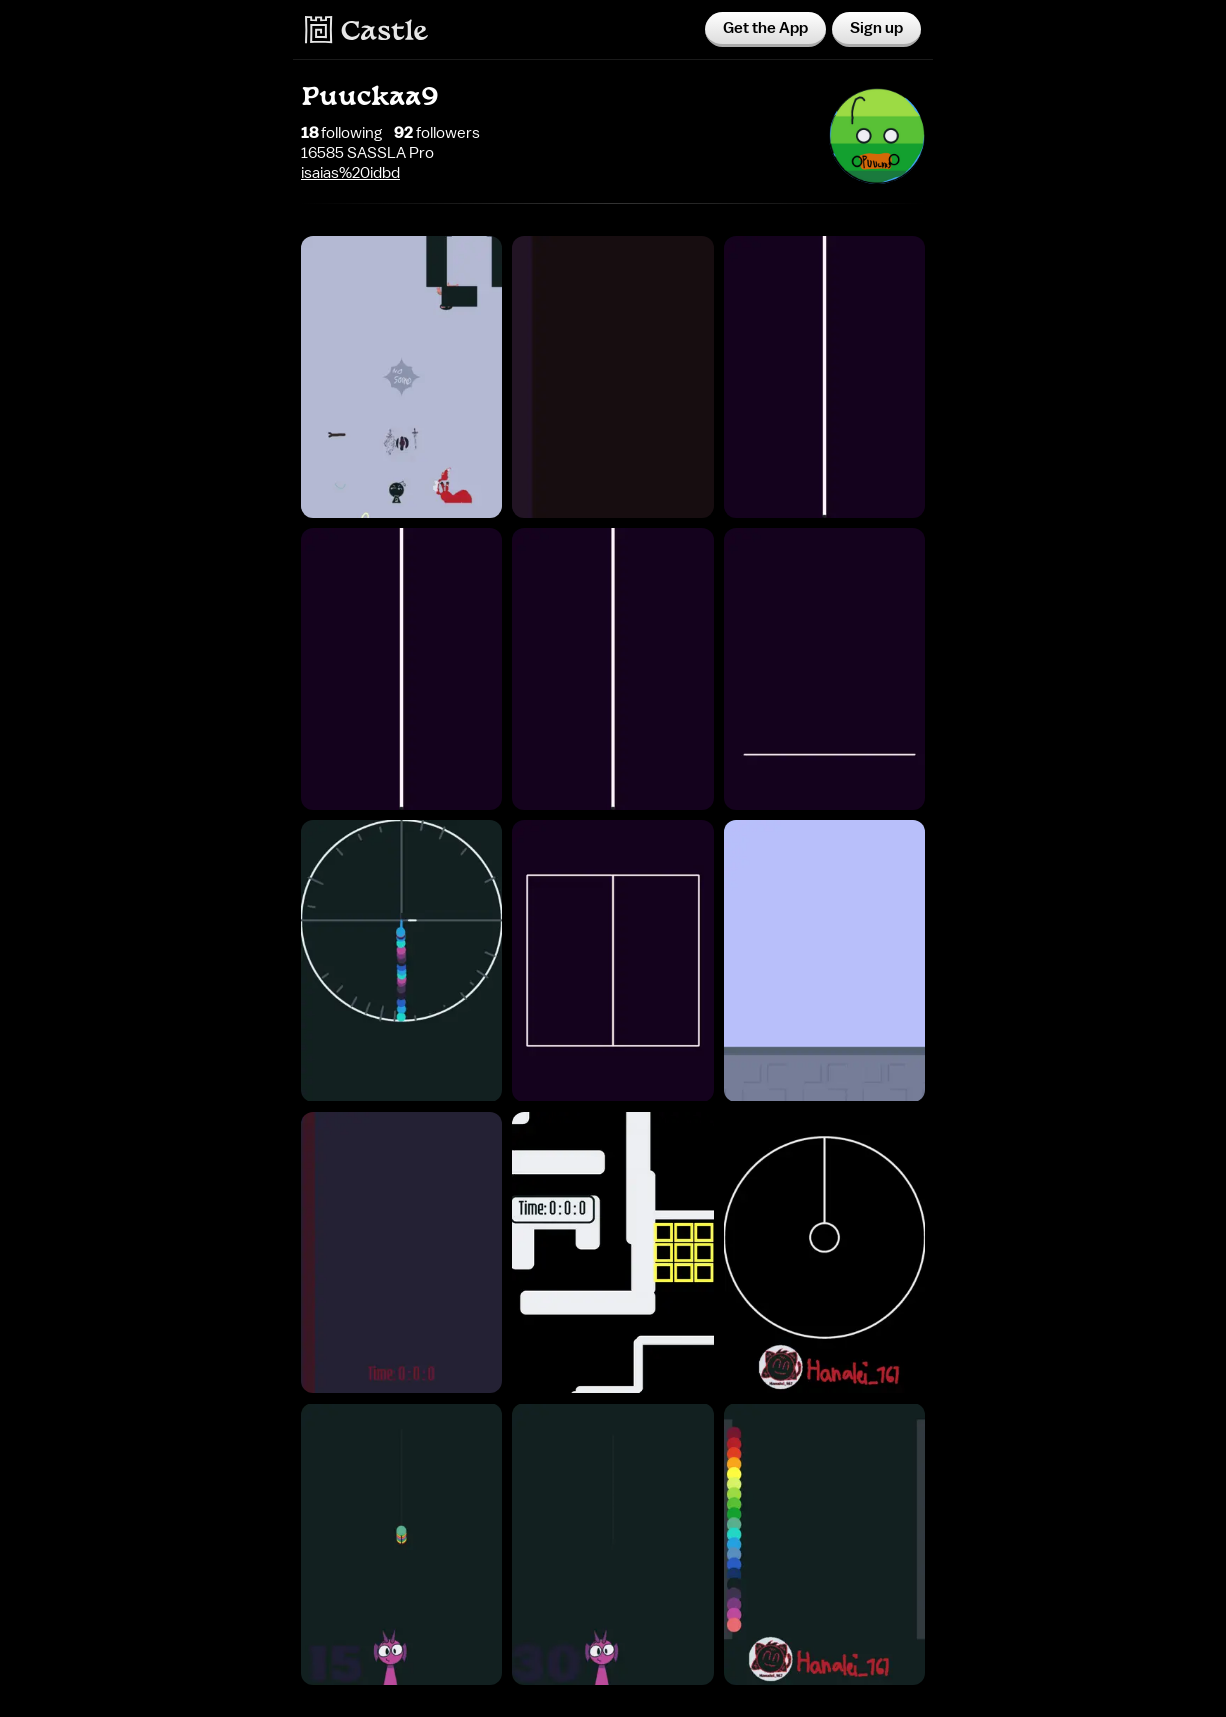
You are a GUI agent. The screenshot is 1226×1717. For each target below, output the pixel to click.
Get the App (765, 28)
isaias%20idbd (350, 173)
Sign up (876, 28)
